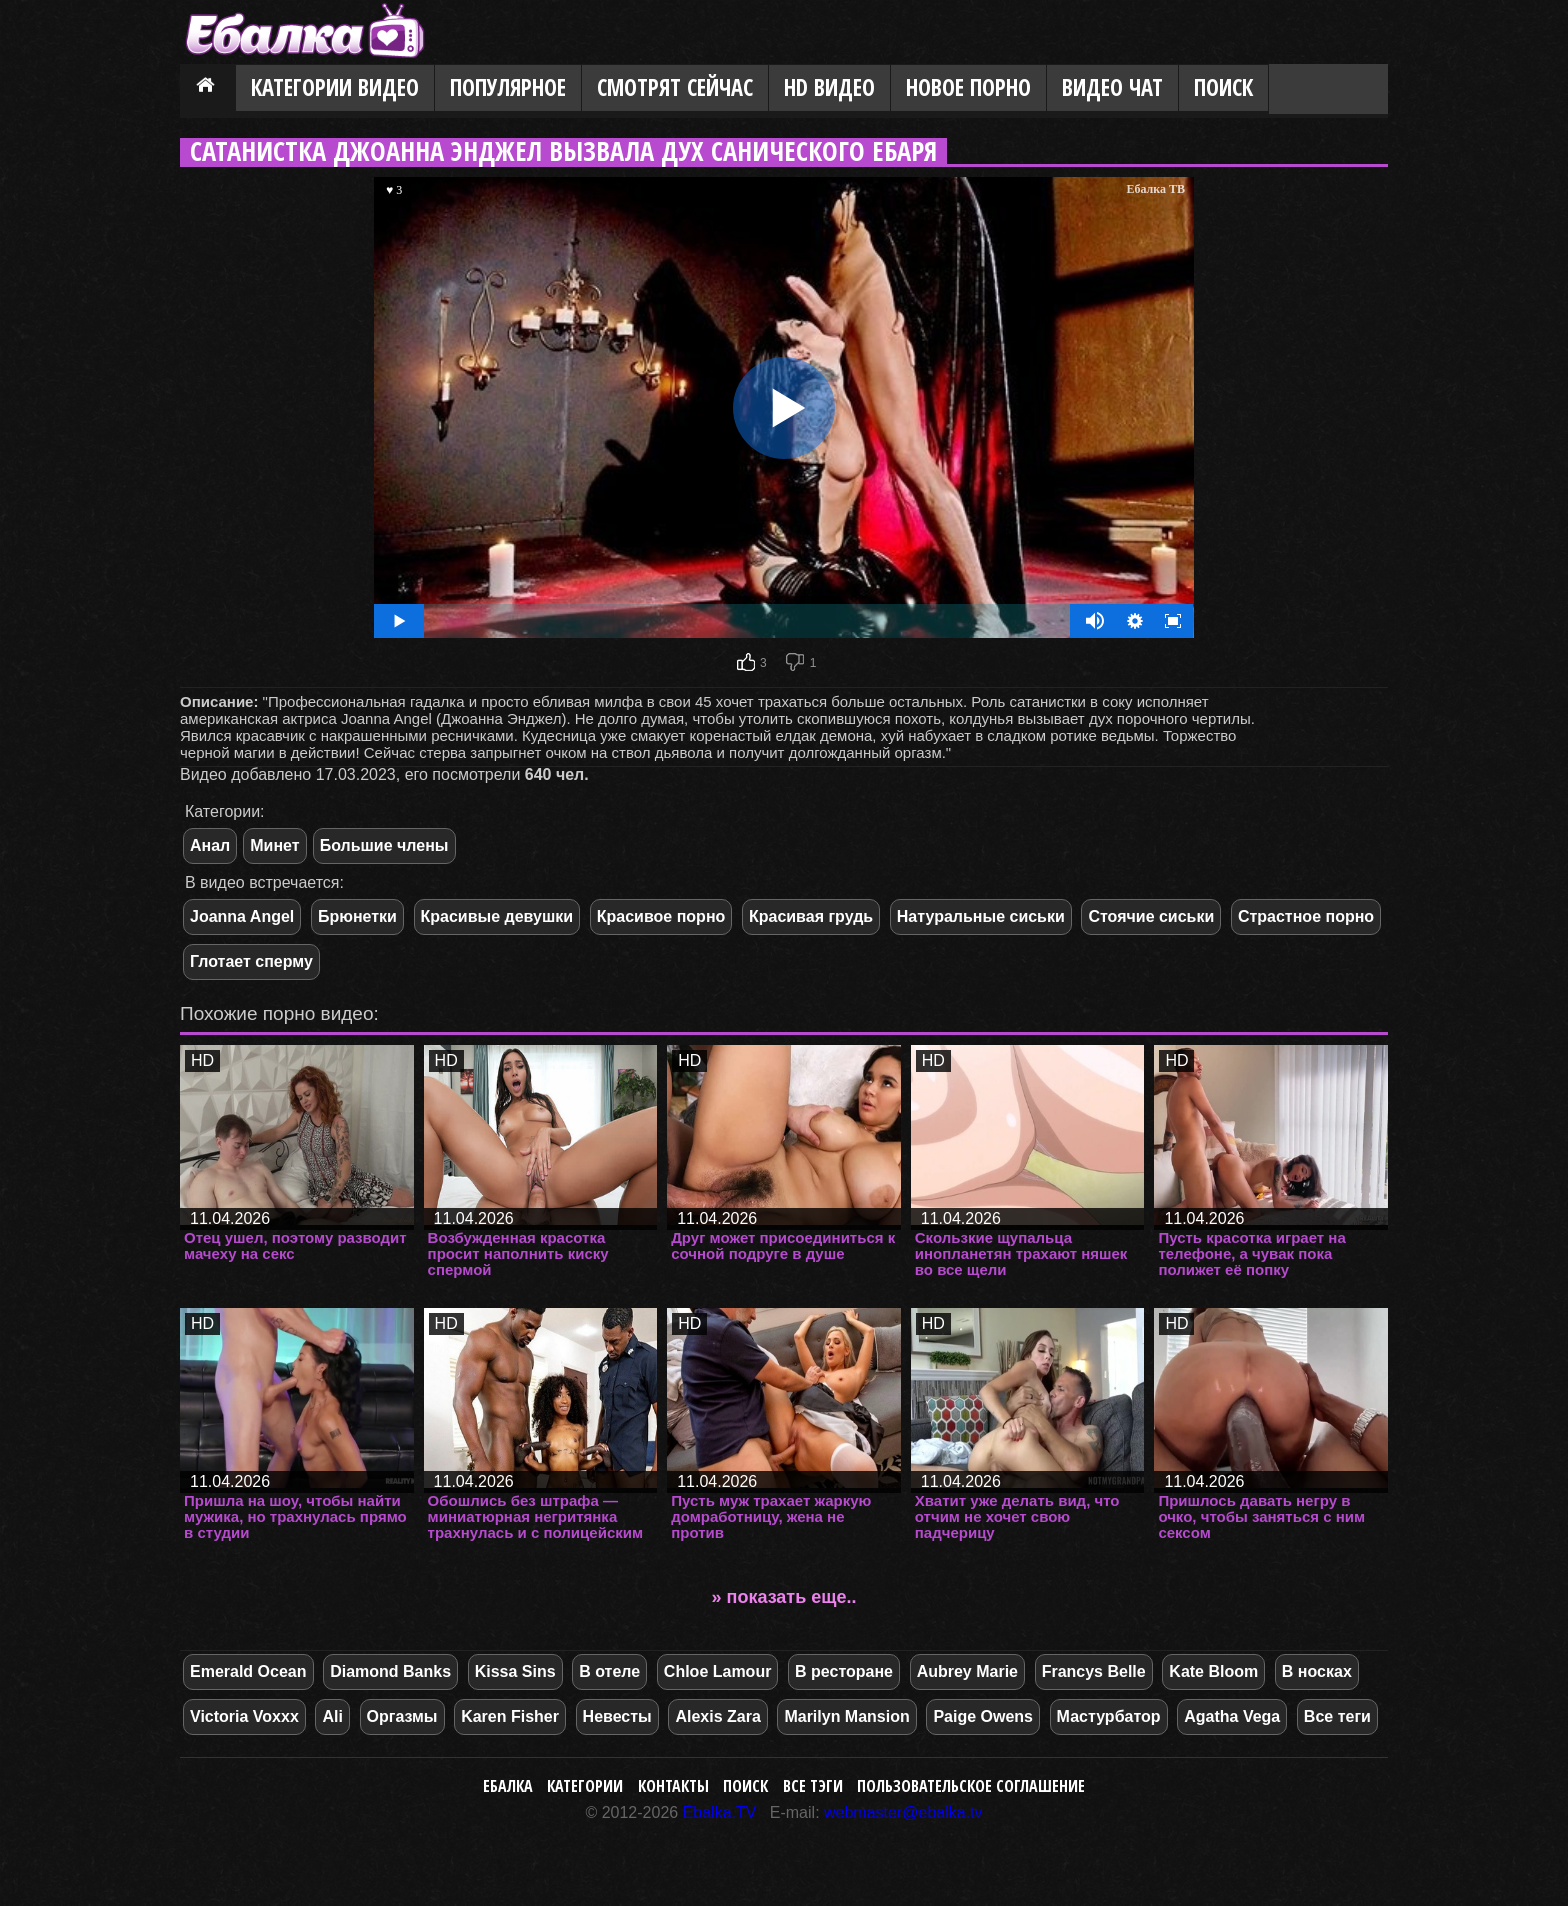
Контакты (673, 1786)
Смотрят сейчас (675, 87)
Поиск (1223, 87)
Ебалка (508, 1786)
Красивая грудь (811, 916)
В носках (1317, 1671)
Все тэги (813, 1786)
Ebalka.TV (720, 1812)
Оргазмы (402, 1716)
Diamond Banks (390, 1671)
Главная (208, 89)
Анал (210, 845)
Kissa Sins (515, 1671)
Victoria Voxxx (244, 1716)
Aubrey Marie (967, 1671)
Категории (585, 1786)
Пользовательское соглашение (971, 1786)
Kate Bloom (1213, 1671)
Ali (332, 1716)
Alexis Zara (717, 1716)
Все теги (1337, 1716)
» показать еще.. (784, 1597)
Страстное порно (1306, 916)
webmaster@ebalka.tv (903, 1812)
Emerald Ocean (248, 1671)
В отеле (609, 1671)
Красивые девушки (497, 916)
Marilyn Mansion (846, 1716)
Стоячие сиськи (1151, 916)
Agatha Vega (1232, 1716)
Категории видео (335, 87)
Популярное (508, 87)
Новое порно (968, 87)
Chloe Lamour (718, 1671)
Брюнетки (357, 916)
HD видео (829, 87)
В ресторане (844, 1671)
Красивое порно (661, 916)
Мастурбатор (1109, 1716)
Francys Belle (1094, 1671)
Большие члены (384, 845)
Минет (274, 845)
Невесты (617, 1716)
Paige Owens (983, 1716)
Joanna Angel (242, 916)
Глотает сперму (251, 961)
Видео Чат (1112, 87)
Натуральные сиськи (981, 916)
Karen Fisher (510, 1716)
